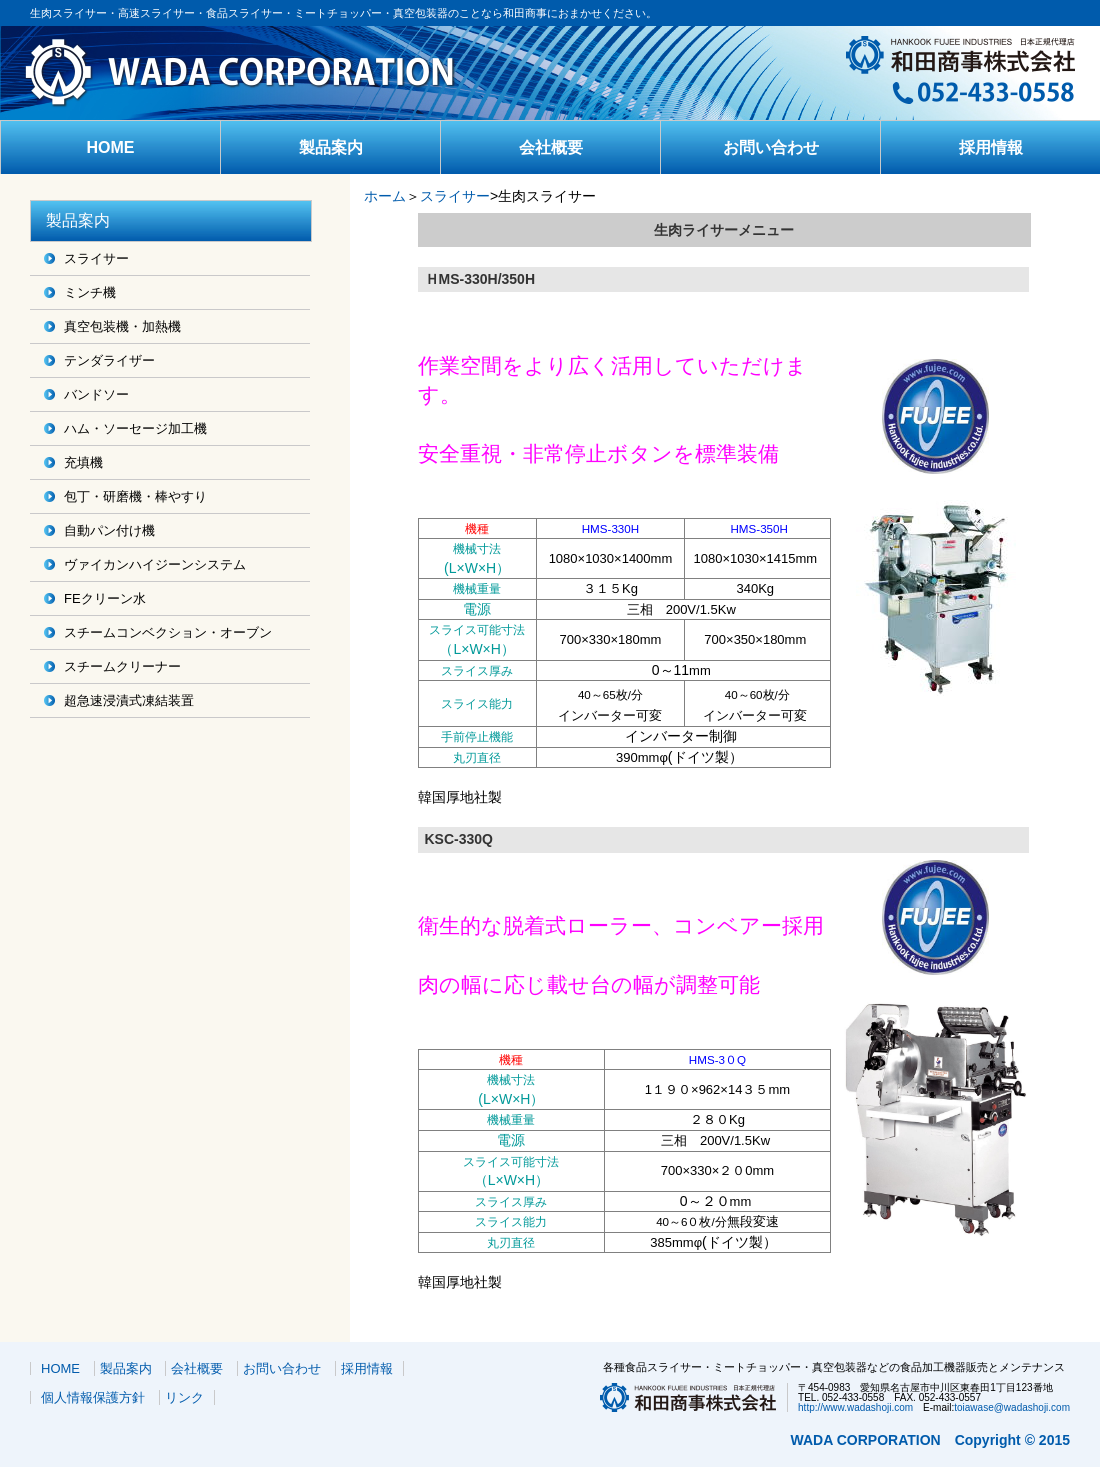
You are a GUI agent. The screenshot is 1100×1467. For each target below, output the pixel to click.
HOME (111, 147)
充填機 (83, 462)
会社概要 (551, 147)
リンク (184, 1397)
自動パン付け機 (109, 530)
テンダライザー (109, 360)
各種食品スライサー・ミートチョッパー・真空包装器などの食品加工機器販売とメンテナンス (834, 1367)
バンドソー (96, 394)
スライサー (96, 258)
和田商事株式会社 (287, 73)
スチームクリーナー (122, 666)
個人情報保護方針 (93, 1397)
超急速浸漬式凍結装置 (129, 700)
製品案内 (331, 147)
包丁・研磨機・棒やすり (135, 496)
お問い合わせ (771, 147)
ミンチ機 (90, 292)
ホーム (385, 196)
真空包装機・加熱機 (122, 326)
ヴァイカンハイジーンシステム (155, 564)
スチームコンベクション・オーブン (168, 632)
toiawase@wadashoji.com (1012, 1407)
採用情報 (991, 147)
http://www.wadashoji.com (855, 1407)
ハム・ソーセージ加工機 (135, 428)
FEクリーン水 (105, 598)
